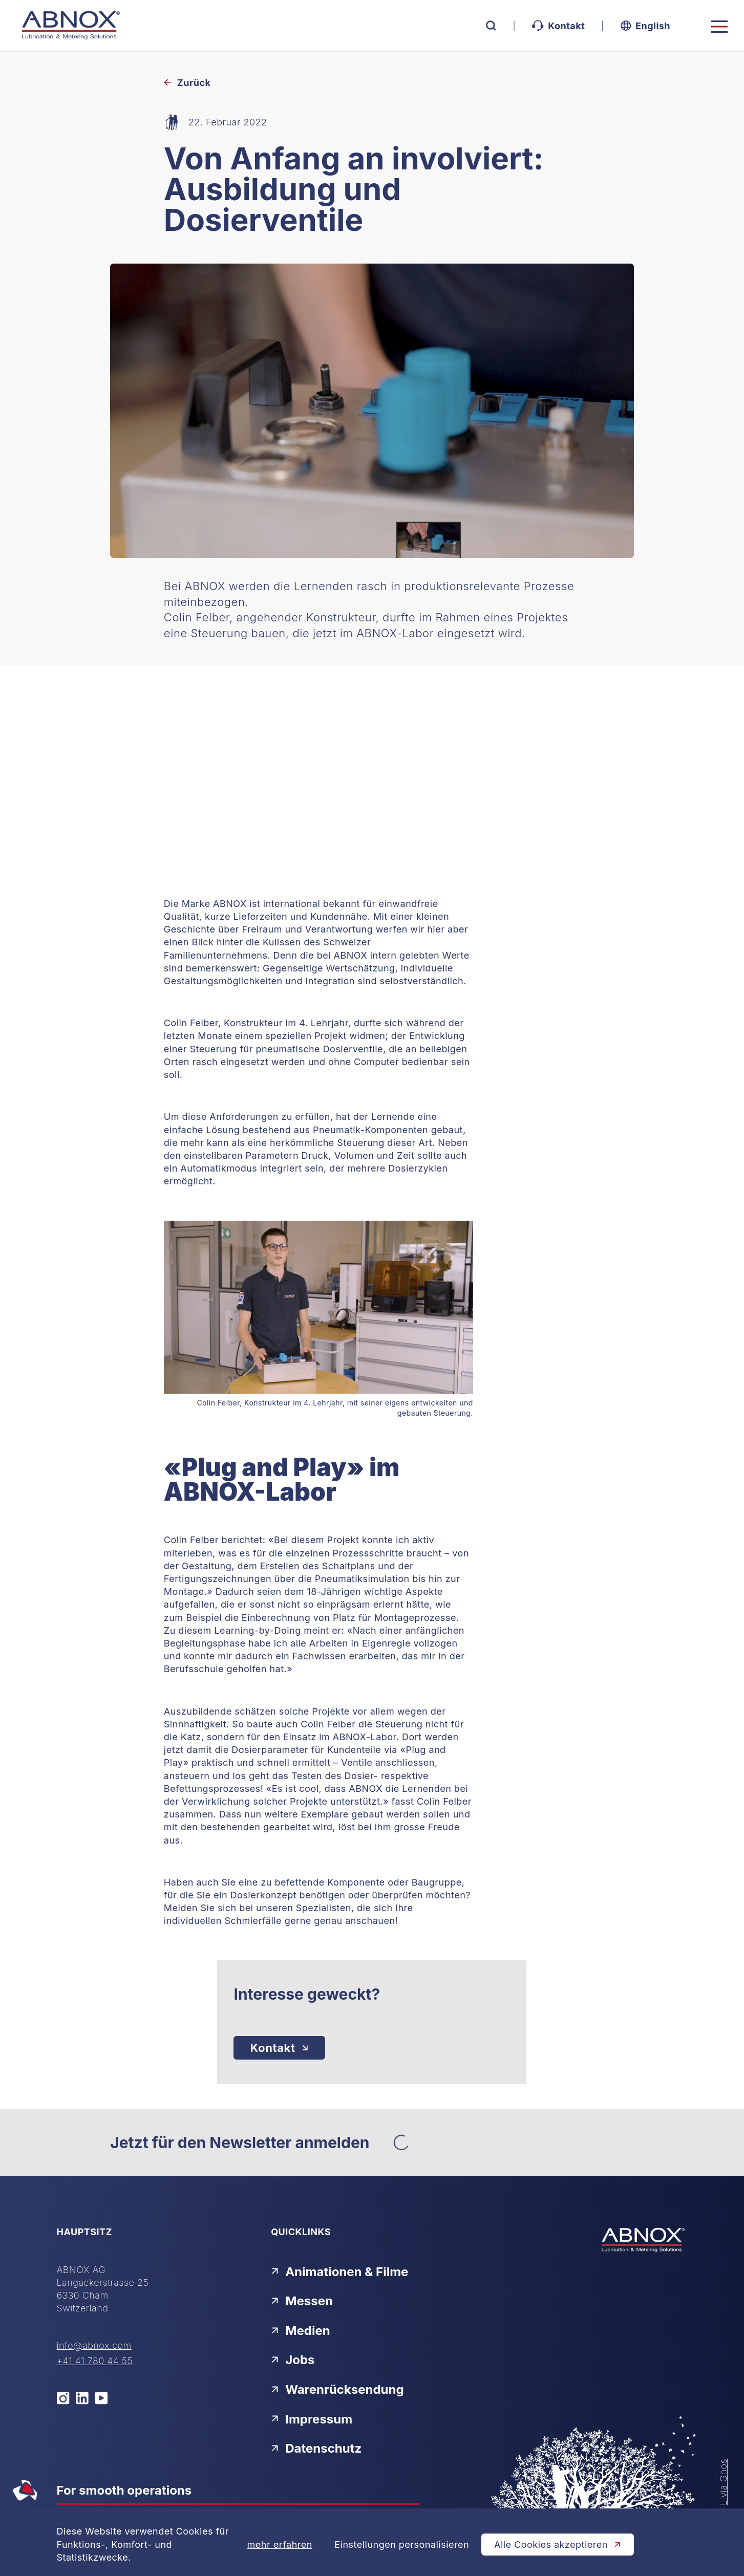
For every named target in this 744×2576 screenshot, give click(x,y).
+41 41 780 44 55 (95, 2360)
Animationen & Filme (339, 2271)
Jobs (292, 2359)
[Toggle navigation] (719, 26)
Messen (302, 2300)
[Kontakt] (279, 2048)
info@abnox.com (94, 2345)
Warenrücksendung (337, 2389)
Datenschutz (316, 2448)
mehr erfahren (279, 2544)
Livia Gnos (723, 2482)
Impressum (311, 2419)
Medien (300, 2330)
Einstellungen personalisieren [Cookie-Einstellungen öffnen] (401, 2544)
